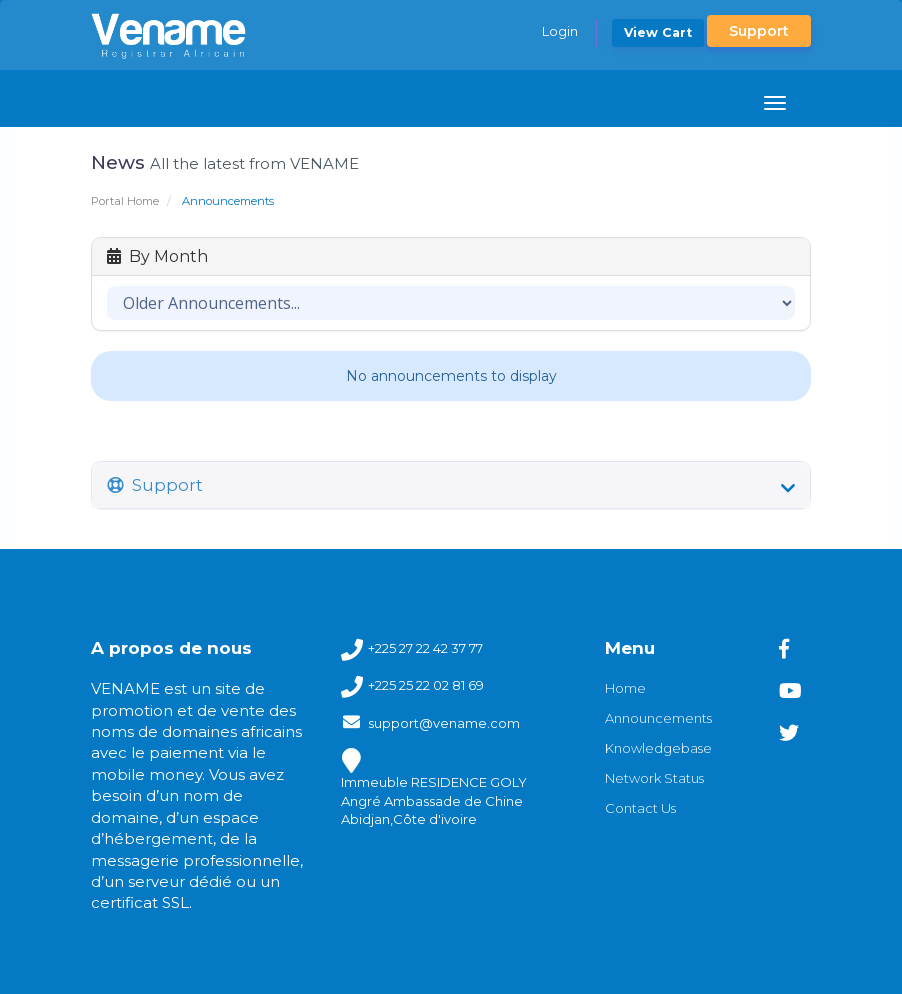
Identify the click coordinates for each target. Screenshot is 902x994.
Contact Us (640, 808)
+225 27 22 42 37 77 (425, 649)
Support (759, 31)
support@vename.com (444, 723)
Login (560, 31)
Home (625, 688)
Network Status (654, 778)
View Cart (658, 32)
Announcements (658, 718)
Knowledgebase (658, 748)
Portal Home (125, 201)
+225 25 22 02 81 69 (426, 686)
